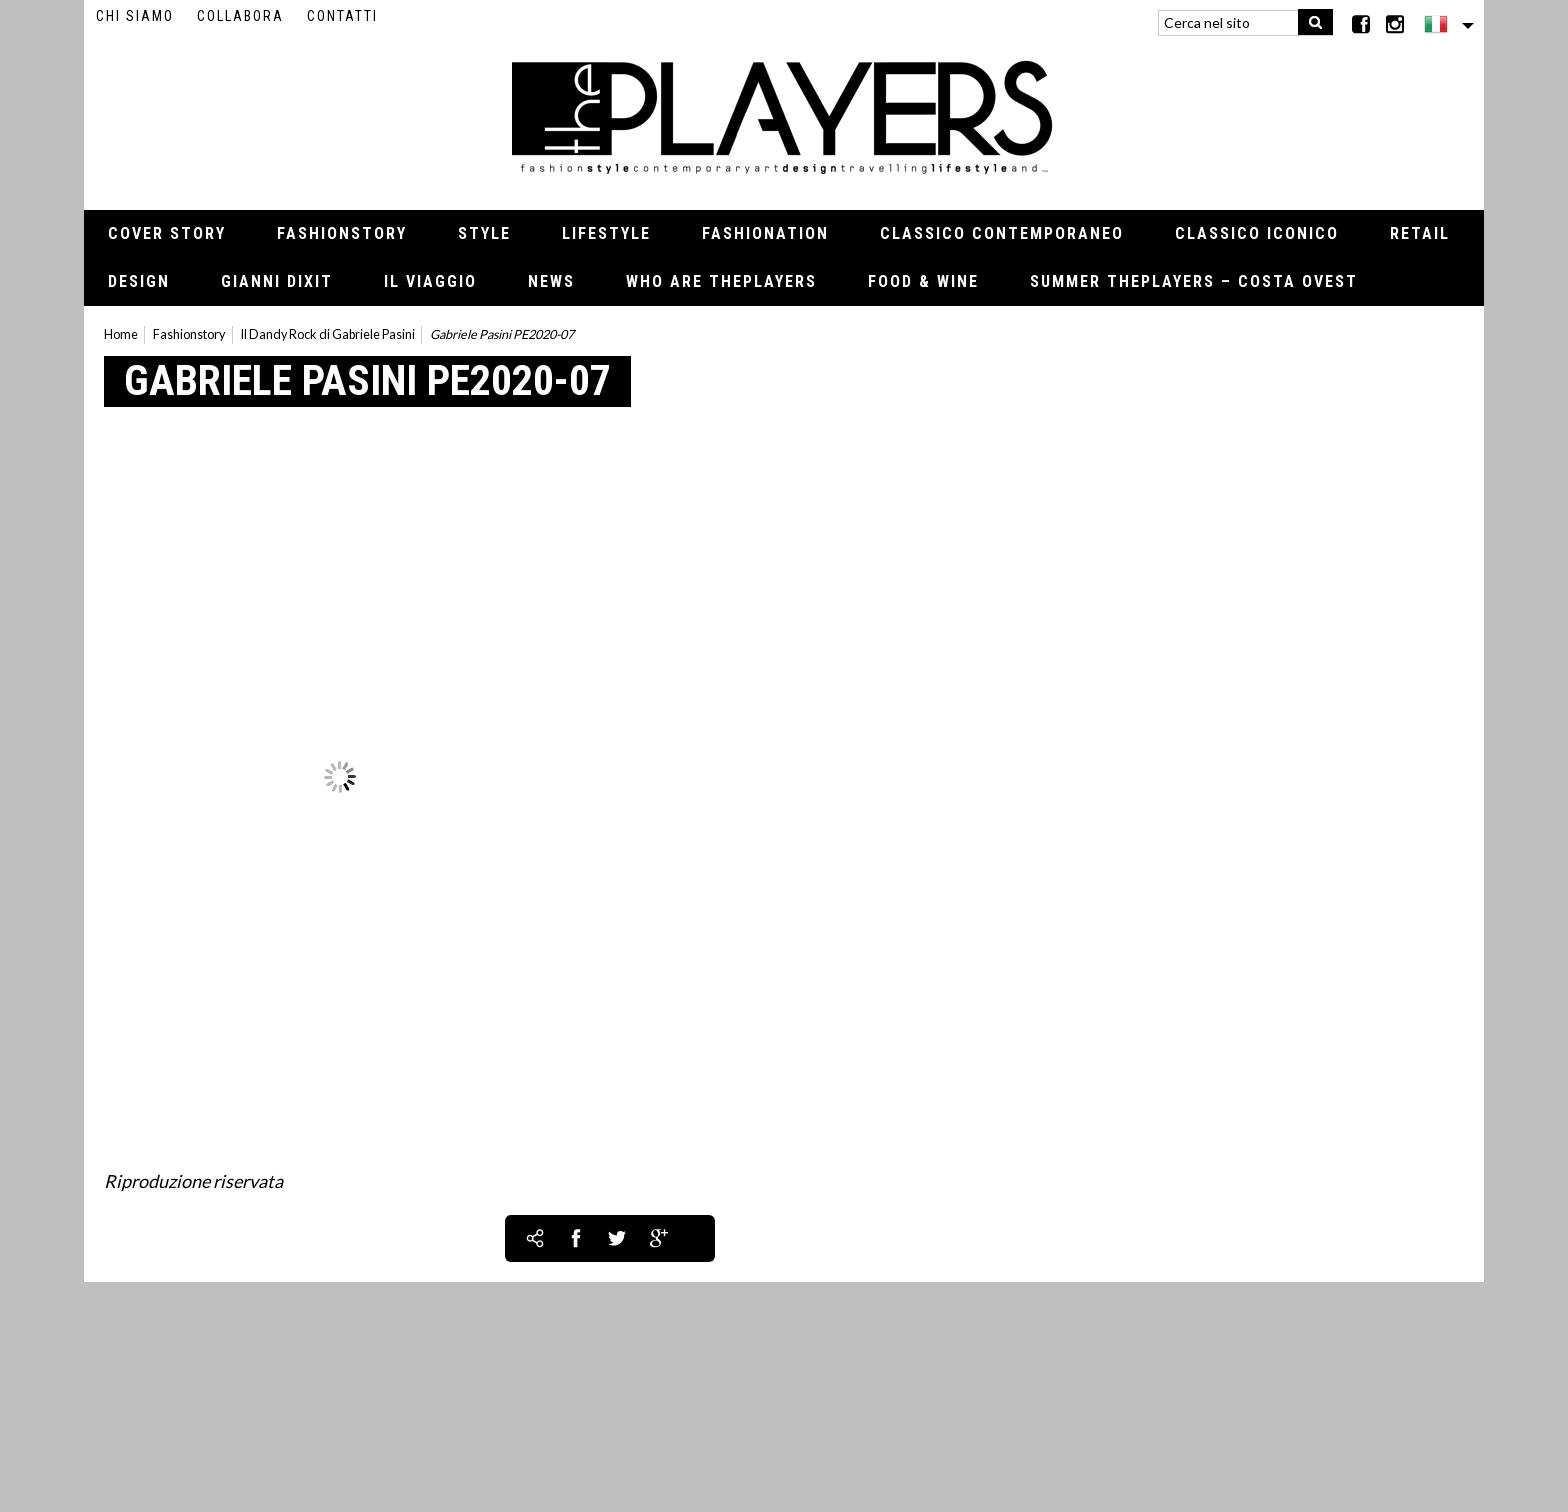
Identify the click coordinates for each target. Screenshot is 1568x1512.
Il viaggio (430, 281)
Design (139, 281)
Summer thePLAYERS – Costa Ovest (1194, 281)
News (551, 281)
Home (121, 334)
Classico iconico (1257, 233)
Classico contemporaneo (1002, 233)
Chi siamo (135, 16)
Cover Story (167, 233)
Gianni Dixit (277, 281)
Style (484, 233)
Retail (1420, 233)
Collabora (240, 16)
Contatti (342, 16)
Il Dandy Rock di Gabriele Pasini (328, 334)
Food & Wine (923, 281)
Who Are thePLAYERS (721, 281)
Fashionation (765, 233)
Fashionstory (342, 233)
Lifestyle (606, 233)
